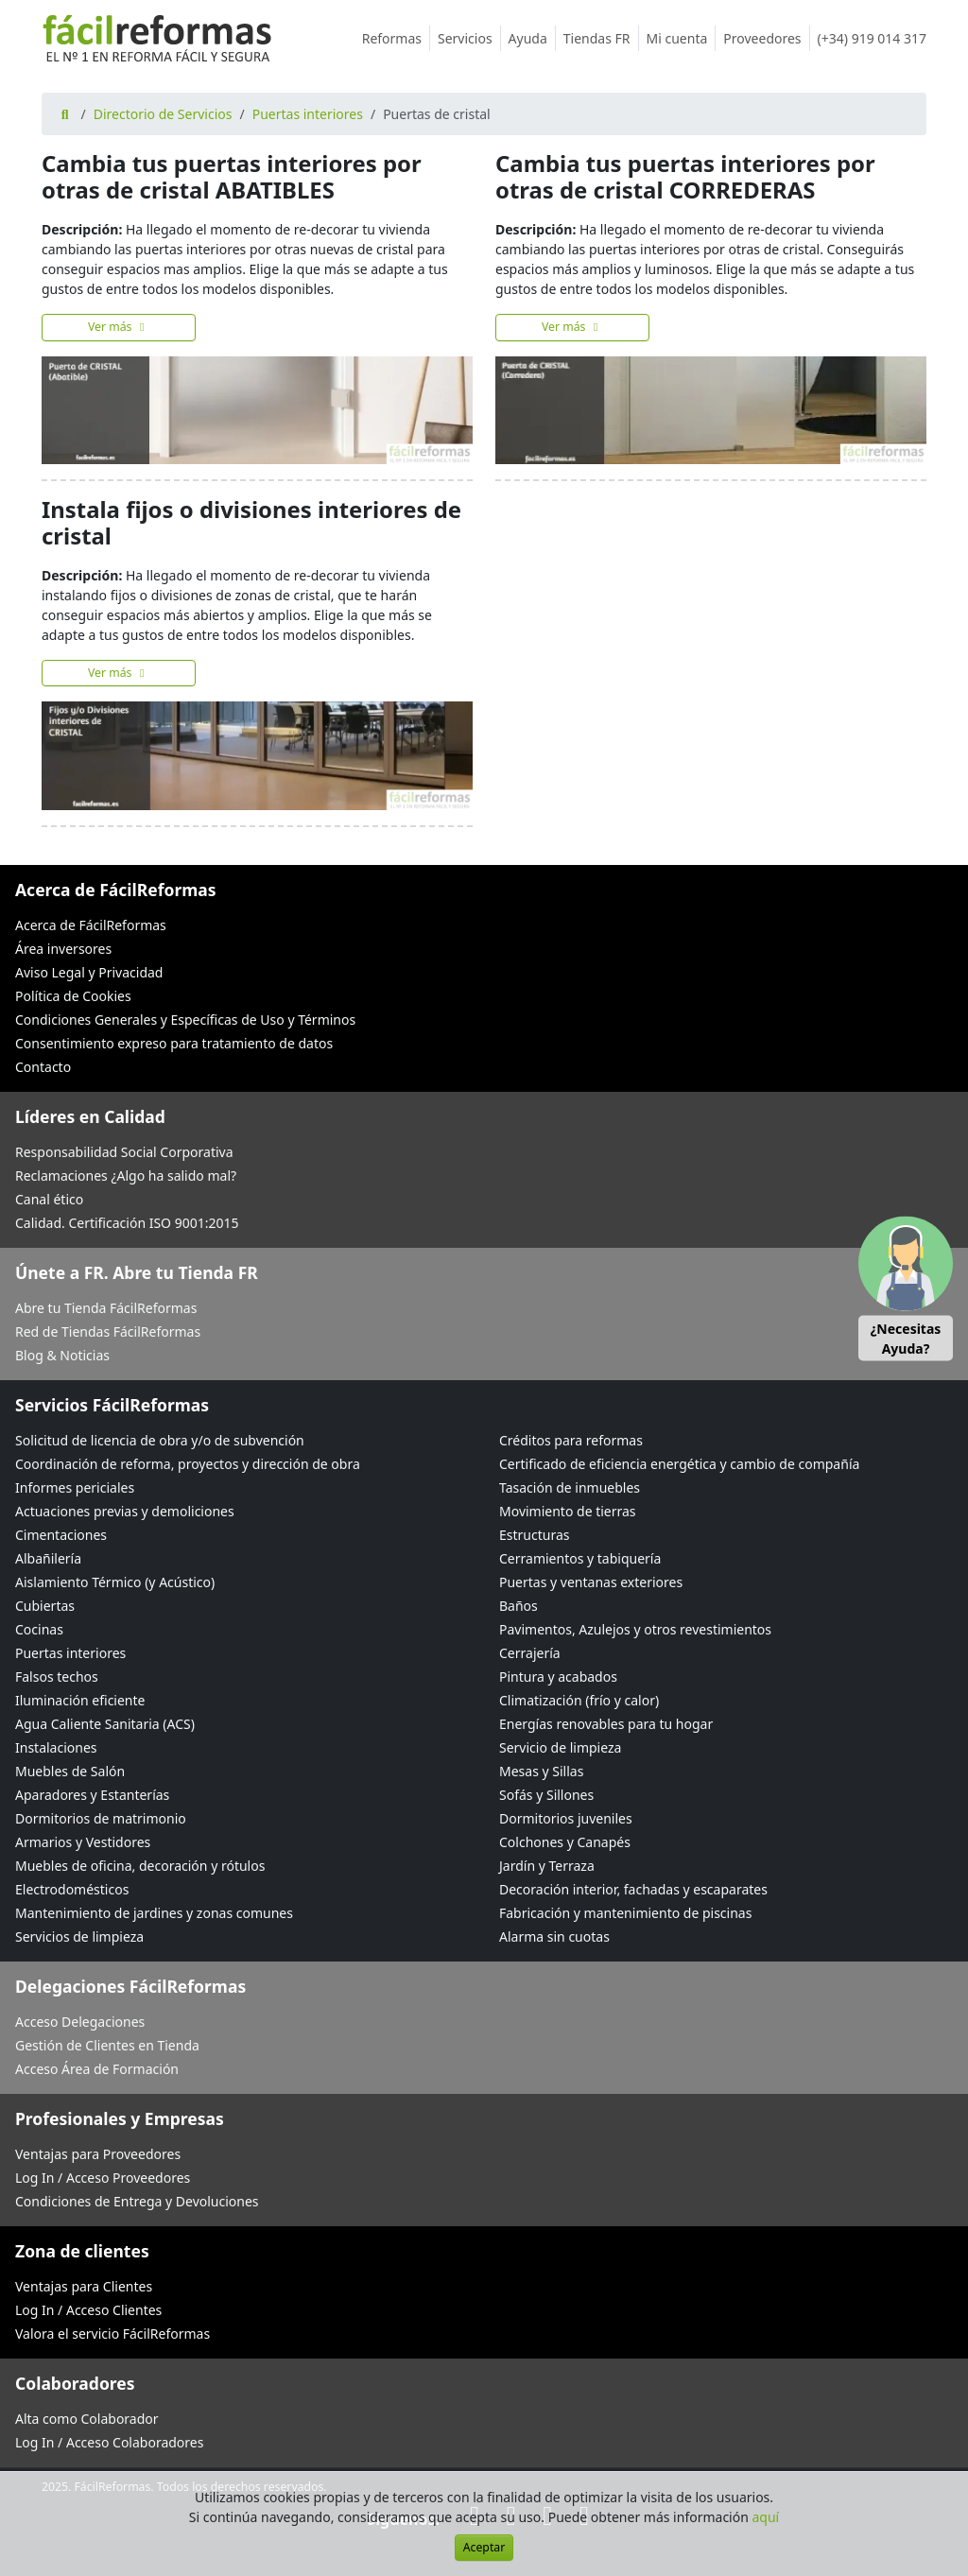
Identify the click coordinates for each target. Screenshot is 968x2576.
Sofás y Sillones (546, 1795)
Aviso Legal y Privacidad (89, 972)
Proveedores (766, 38)
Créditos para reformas (571, 1440)
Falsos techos (56, 1677)
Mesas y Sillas (541, 1771)
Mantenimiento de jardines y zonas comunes (154, 1913)
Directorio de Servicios (163, 114)
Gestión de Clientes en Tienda (107, 2045)
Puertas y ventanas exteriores (591, 1582)
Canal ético (49, 1199)
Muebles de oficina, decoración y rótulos (140, 1866)
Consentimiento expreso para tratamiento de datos (174, 1043)
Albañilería (48, 1558)
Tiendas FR (601, 38)
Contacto (43, 1067)
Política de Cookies (73, 996)
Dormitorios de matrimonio (100, 1818)
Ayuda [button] (532, 38)
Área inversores (63, 949)
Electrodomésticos (72, 1889)
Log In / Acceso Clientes (88, 2310)
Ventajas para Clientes (83, 2286)
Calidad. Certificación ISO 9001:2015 (127, 1223)
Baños (518, 1606)
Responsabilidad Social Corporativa (124, 1152)
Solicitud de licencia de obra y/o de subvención (159, 1440)
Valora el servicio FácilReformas (112, 2334)
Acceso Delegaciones (80, 2022)
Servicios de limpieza (79, 1936)
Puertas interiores (307, 114)
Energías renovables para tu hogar (606, 1724)
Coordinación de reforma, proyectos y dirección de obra (187, 1464)
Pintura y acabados (558, 1677)
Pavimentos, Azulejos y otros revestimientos (635, 1629)
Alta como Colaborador (87, 2419)
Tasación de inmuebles (569, 1487)
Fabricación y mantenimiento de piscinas (625, 1913)
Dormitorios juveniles (565, 1818)
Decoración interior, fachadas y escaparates (633, 1889)
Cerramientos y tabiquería (580, 1558)
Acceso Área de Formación (97, 2069)
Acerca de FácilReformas (90, 925)
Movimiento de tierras (567, 1511)
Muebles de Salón (70, 1771)
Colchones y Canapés (565, 1842)
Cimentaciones (61, 1535)
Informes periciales (74, 1487)
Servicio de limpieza (560, 1747)
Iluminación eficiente (80, 1700)
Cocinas (39, 1629)
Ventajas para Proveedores (98, 2154)
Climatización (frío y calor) (579, 1700)
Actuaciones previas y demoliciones (124, 1511)
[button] (905, 1288)
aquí (766, 2517)
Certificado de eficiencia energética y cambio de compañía (679, 1464)
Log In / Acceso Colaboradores (109, 2442)
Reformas (396, 38)
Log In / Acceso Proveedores (102, 2178)
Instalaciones (56, 1747)
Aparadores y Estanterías (92, 1795)
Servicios (469, 38)
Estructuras (534, 1535)
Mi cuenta (682, 38)
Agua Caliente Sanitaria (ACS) (105, 1724)
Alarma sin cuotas (554, 1936)
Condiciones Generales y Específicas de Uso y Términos (185, 1020)
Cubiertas (45, 1606)
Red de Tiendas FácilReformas (107, 1331)
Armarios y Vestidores (82, 1842)
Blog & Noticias (62, 1355)
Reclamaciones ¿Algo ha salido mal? (125, 1175)
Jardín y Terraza (547, 1866)
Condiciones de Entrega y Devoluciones (137, 2201)
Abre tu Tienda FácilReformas (106, 1308)
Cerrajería (530, 1653)
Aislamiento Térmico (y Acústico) (115, 1582)
